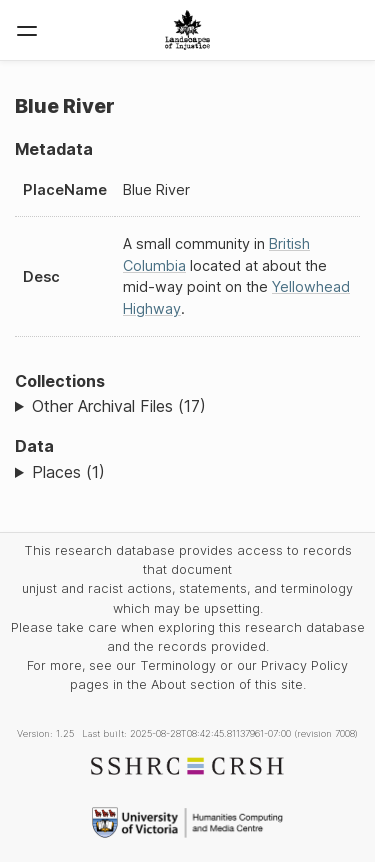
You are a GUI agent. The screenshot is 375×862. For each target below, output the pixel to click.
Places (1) (68, 472)
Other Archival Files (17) (119, 406)
